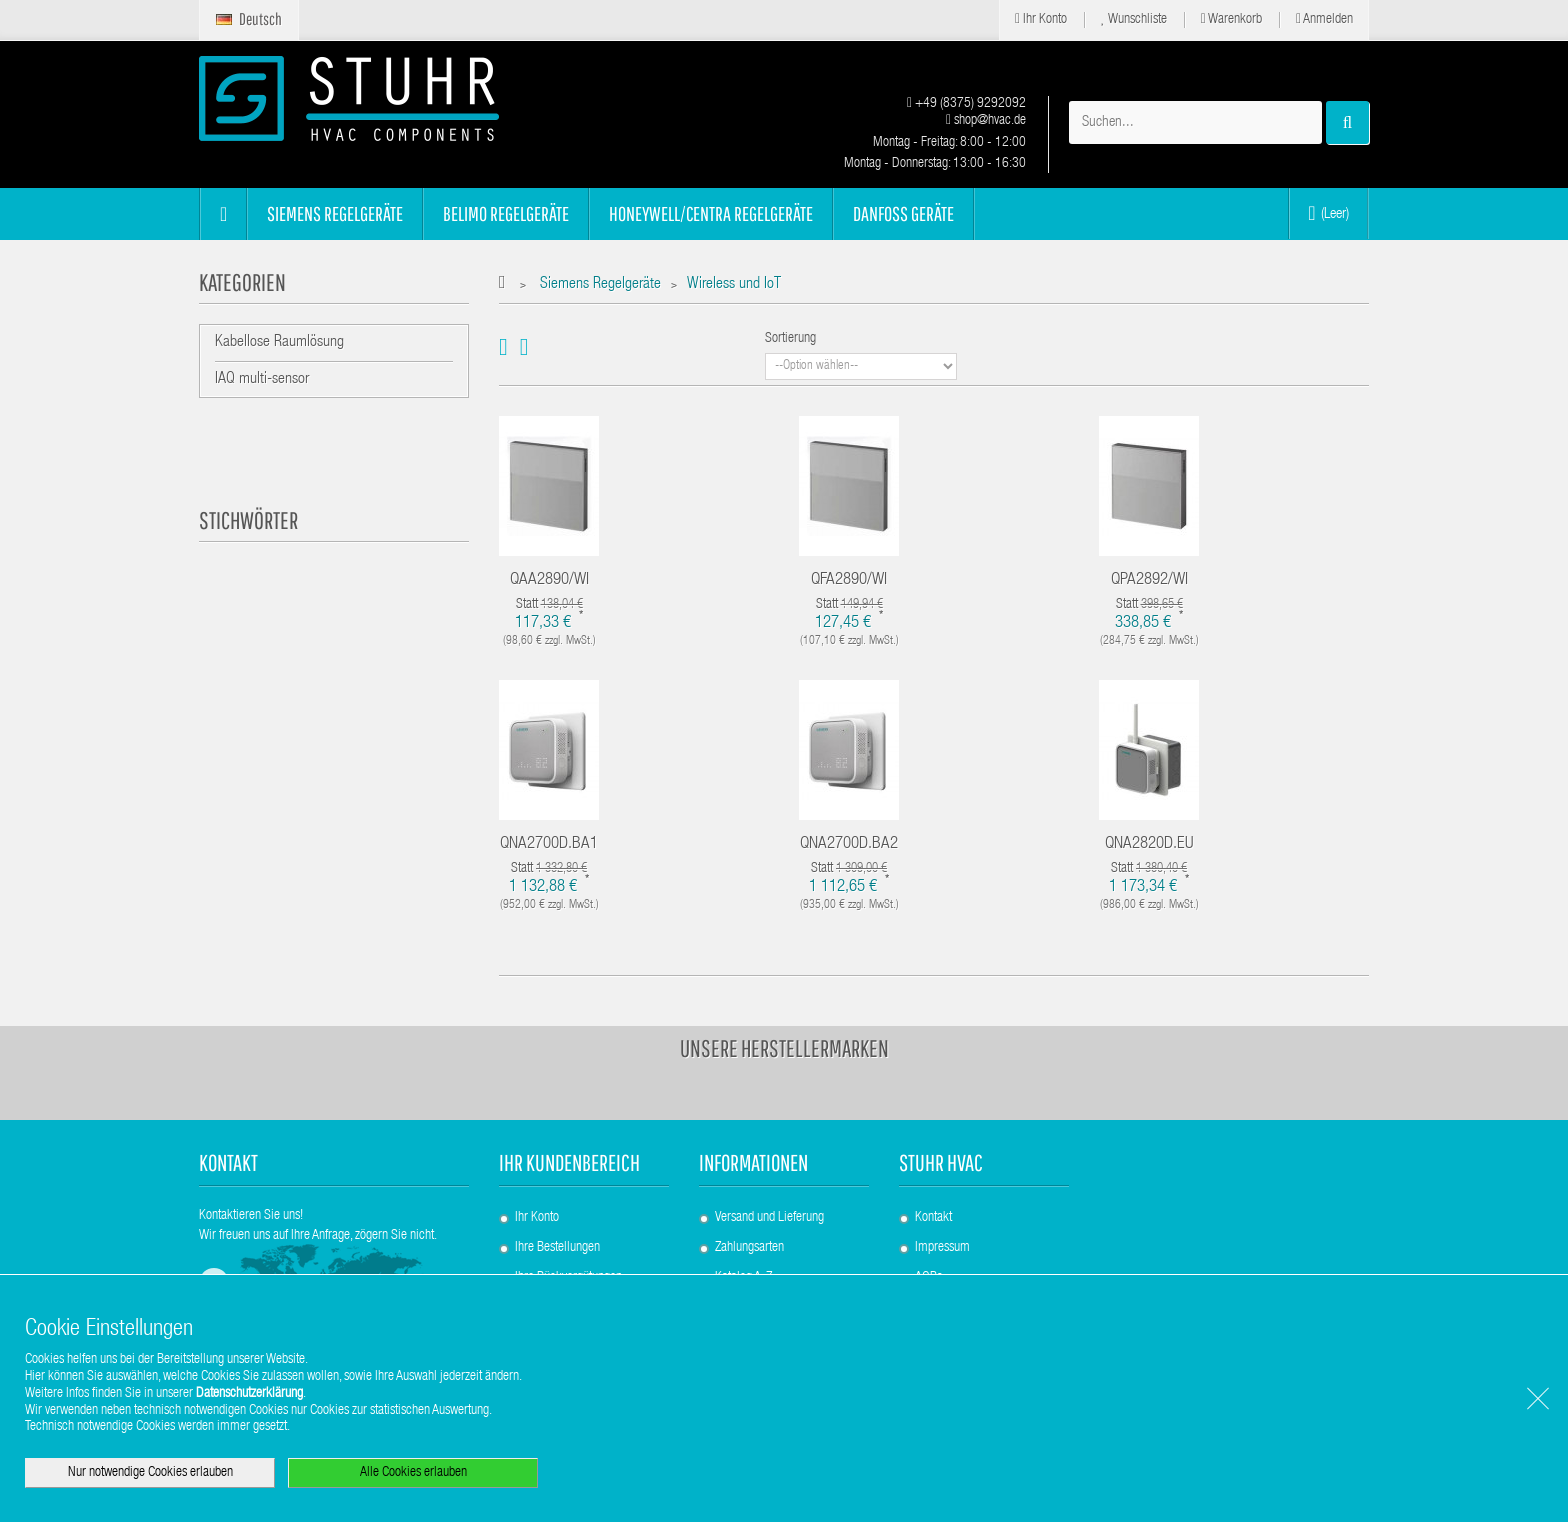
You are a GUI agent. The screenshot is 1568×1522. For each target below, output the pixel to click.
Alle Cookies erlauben (413, 1473)
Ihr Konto (1041, 19)
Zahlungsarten (749, 1248)
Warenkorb (1231, 19)
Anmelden (1324, 19)
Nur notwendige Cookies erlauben (150, 1473)
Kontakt (933, 1218)
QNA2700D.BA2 (849, 844)
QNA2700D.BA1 (549, 844)
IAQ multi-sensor (262, 380)
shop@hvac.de (986, 121)
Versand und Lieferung (769, 1218)
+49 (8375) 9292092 (966, 104)
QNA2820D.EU (1149, 844)
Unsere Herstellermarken (784, 1048)
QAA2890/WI (549, 580)
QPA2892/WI (1149, 580)
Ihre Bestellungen (557, 1248)
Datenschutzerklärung (249, 1394)
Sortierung (790, 339)
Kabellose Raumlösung (279, 343)
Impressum (942, 1248)
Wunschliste (1134, 19)
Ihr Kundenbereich (569, 1162)
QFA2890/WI (849, 580)
